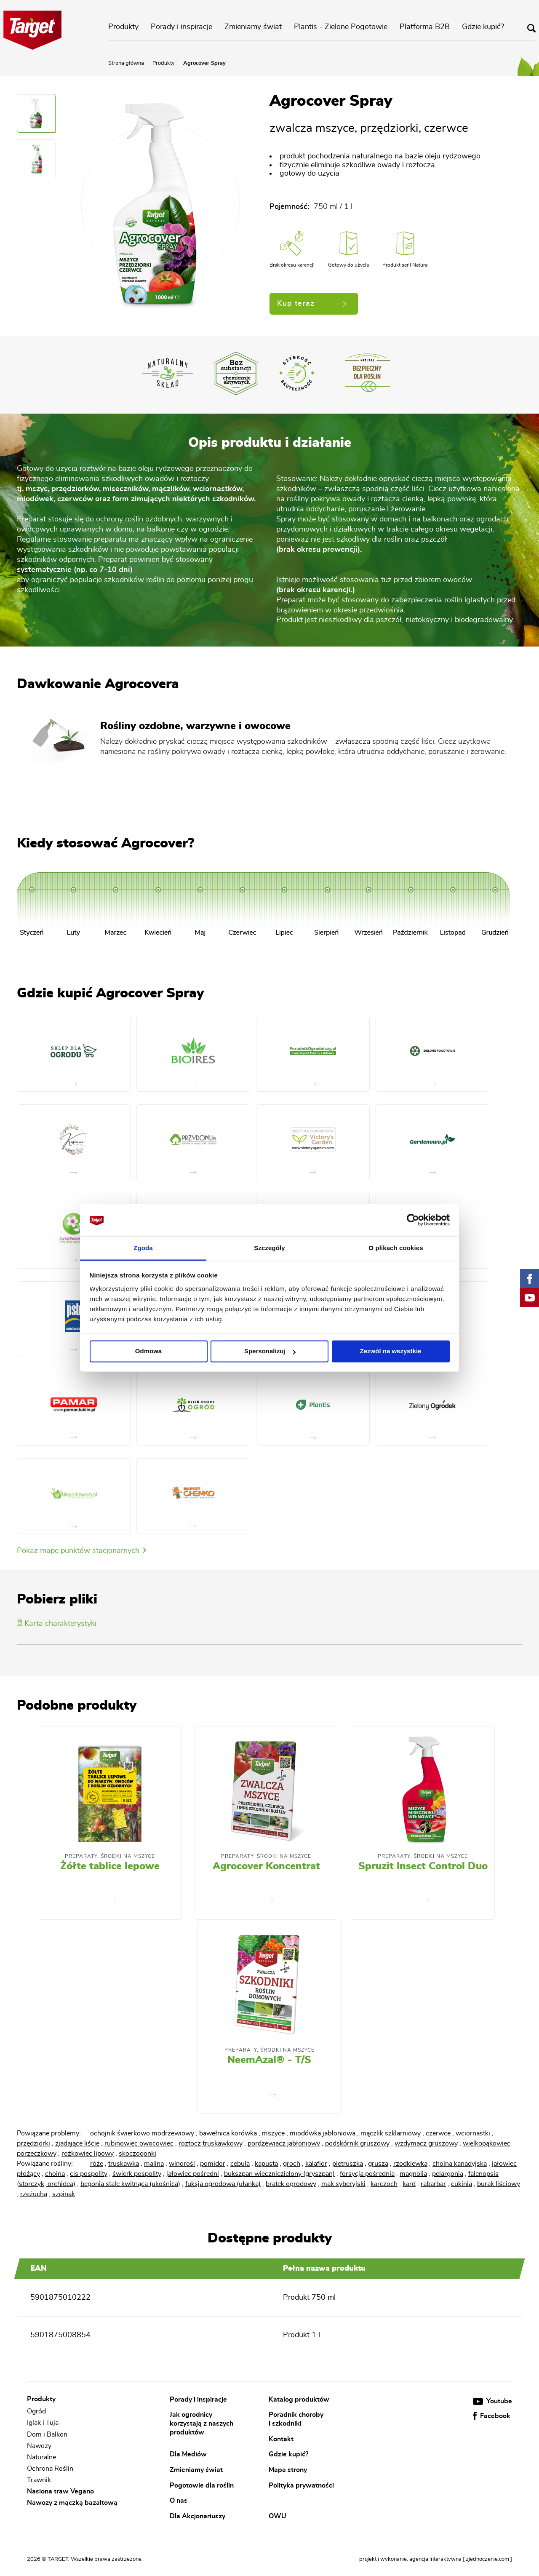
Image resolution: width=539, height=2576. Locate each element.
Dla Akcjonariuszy (197, 2516)
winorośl (182, 2163)
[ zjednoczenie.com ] (487, 2559)
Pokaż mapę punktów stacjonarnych (81, 1551)
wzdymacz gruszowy (426, 2143)
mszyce (273, 2133)
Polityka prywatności (301, 2485)
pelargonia (447, 2173)
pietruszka (347, 2163)
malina (154, 2163)
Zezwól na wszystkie (391, 1351)
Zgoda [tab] (143, 1247)
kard (409, 2184)
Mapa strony (288, 2469)
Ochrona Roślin (50, 2468)
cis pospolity (88, 2173)
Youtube (492, 2401)
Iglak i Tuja (43, 2423)
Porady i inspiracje (181, 27)
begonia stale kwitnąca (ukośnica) (130, 2184)
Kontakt (281, 2438)
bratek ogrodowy (291, 2184)
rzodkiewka (410, 2163)
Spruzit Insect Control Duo (423, 1866)
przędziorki (33, 2143)
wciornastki (473, 2133)
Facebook (491, 2416)
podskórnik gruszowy (357, 2143)
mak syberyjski (343, 2184)
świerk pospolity (136, 2173)
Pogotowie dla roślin (202, 2485)
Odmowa (148, 1351)
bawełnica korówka (228, 2133)
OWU (277, 2516)
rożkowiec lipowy (87, 2153)
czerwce (438, 2133)
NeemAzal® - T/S (269, 2060)
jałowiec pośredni (192, 2173)
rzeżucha (33, 2194)
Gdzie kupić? (483, 27)
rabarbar (433, 2184)
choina (55, 2173)
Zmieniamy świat (253, 27)
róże (96, 2163)
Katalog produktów (299, 2399)
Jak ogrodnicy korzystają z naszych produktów (201, 2423)
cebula (240, 2163)
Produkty (123, 27)
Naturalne (41, 2457)
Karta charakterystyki (56, 1623)
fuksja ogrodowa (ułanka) (223, 2184)
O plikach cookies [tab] (395, 1247)
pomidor (212, 2163)
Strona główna (126, 63)
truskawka (123, 2163)
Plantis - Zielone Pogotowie (340, 27)
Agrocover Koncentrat (266, 1866)
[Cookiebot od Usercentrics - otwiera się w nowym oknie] (413, 1220)
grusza (378, 2163)
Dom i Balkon (47, 2434)
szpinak (63, 2194)
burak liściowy (498, 2184)
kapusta (266, 2163)
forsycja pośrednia (367, 2173)
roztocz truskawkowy (211, 2143)
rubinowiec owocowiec (138, 2143)
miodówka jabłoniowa (322, 2133)
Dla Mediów (188, 2454)
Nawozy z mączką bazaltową (72, 2502)
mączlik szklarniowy (390, 2133)
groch (291, 2163)
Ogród (36, 2411)
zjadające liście (77, 2143)
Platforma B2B (425, 27)
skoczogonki (137, 2153)
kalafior (316, 2163)
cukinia (461, 2184)
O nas (178, 2500)
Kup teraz (311, 303)
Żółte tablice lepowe (110, 1866)
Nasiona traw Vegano (60, 2491)
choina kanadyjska (459, 2163)
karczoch (384, 2184)
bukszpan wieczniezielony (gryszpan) (279, 2173)
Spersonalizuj (270, 1351)
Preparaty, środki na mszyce (110, 1856)
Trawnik (39, 2480)
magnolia (413, 2173)
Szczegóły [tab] (269, 1247)
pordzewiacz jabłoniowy (284, 2143)
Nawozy (39, 2445)
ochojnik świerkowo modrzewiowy (142, 2133)
